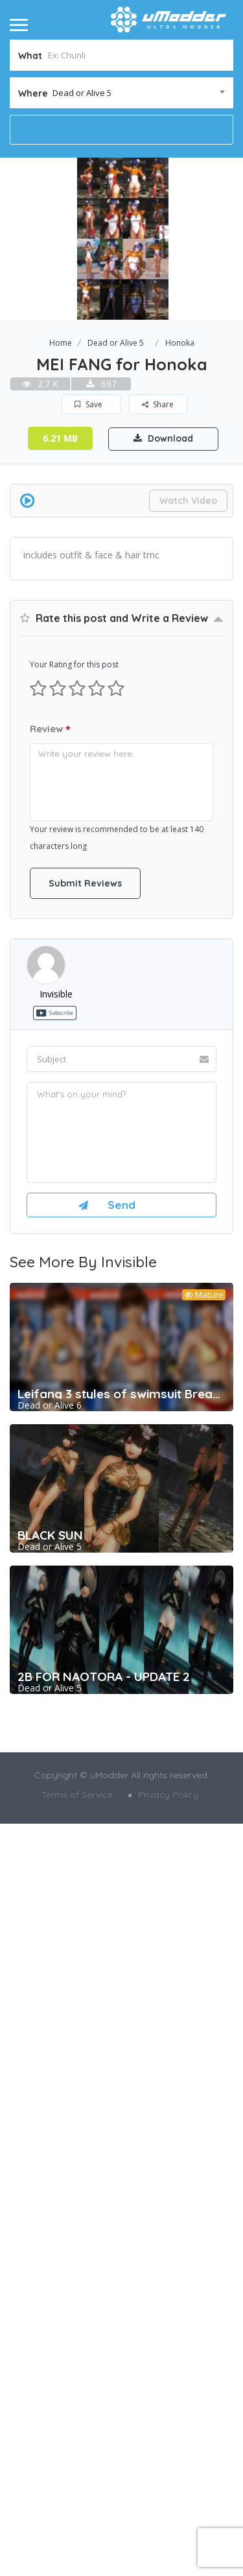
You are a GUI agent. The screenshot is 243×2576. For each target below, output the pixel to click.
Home (60, 342)
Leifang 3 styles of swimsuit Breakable (121, 1903)
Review (50, 1239)
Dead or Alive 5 (115, 342)
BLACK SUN (50, 2045)
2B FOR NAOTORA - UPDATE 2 (103, 2186)
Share (158, 404)
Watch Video (188, 501)
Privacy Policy (168, 2304)
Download (163, 438)
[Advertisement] (121, 697)
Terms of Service (77, 2304)
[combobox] (121, 93)
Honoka (179, 342)
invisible (56, 1503)
